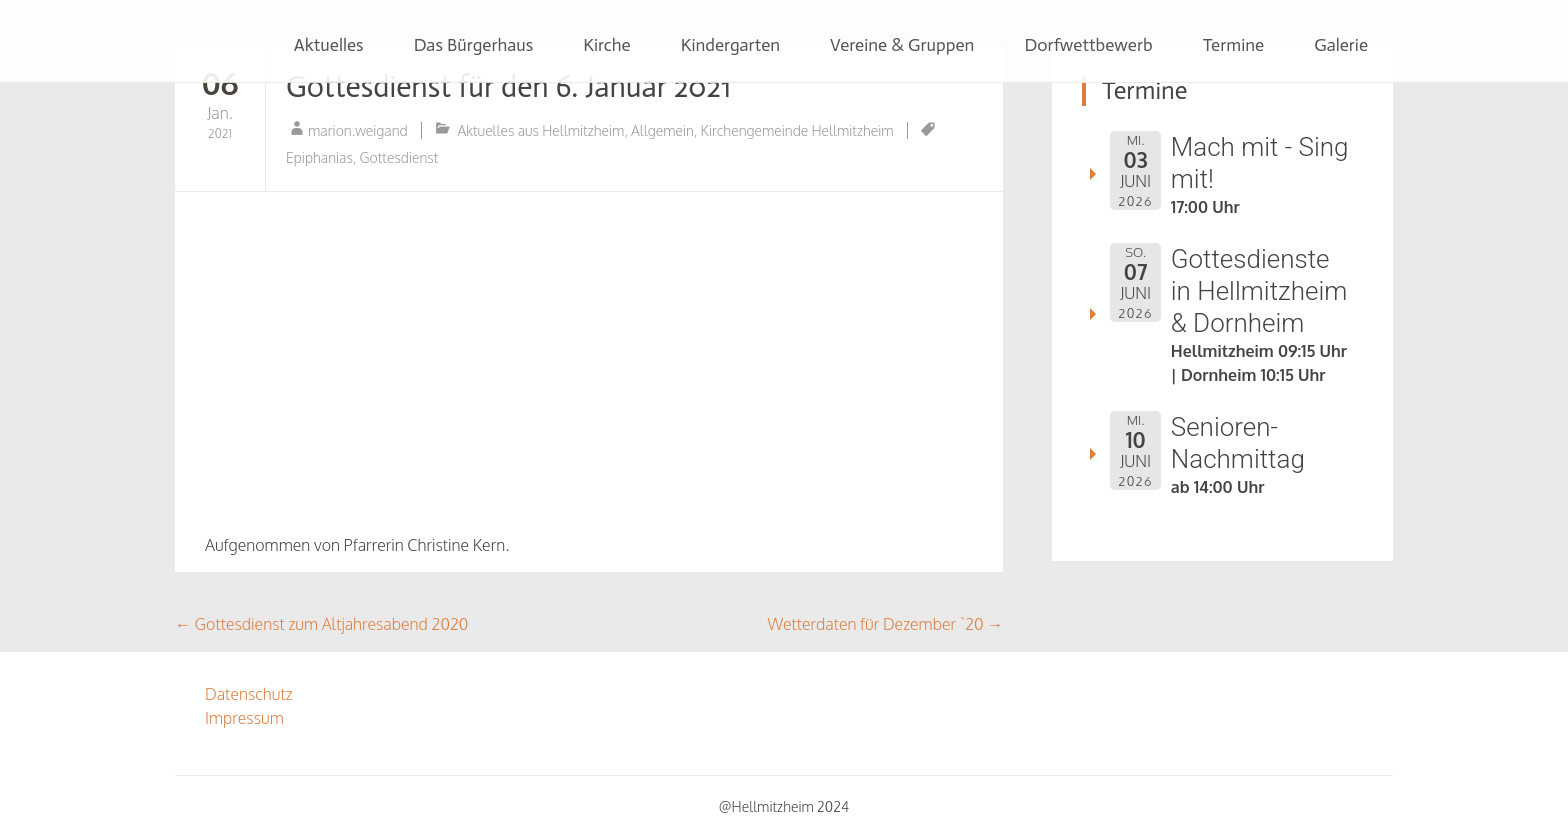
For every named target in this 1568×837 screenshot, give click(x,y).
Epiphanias (319, 157)
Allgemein (662, 130)
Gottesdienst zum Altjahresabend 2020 (321, 624)
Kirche (606, 45)
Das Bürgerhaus (474, 45)
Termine (1234, 45)
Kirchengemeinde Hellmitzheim (797, 130)
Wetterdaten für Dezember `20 (886, 624)
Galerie (1341, 45)
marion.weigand (358, 130)
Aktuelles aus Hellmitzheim (540, 130)
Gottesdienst (399, 157)
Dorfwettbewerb (1088, 45)
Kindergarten (730, 45)
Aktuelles (329, 45)
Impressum (244, 718)
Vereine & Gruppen (902, 45)
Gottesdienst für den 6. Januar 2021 (508, 87)
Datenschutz (249, 694)
